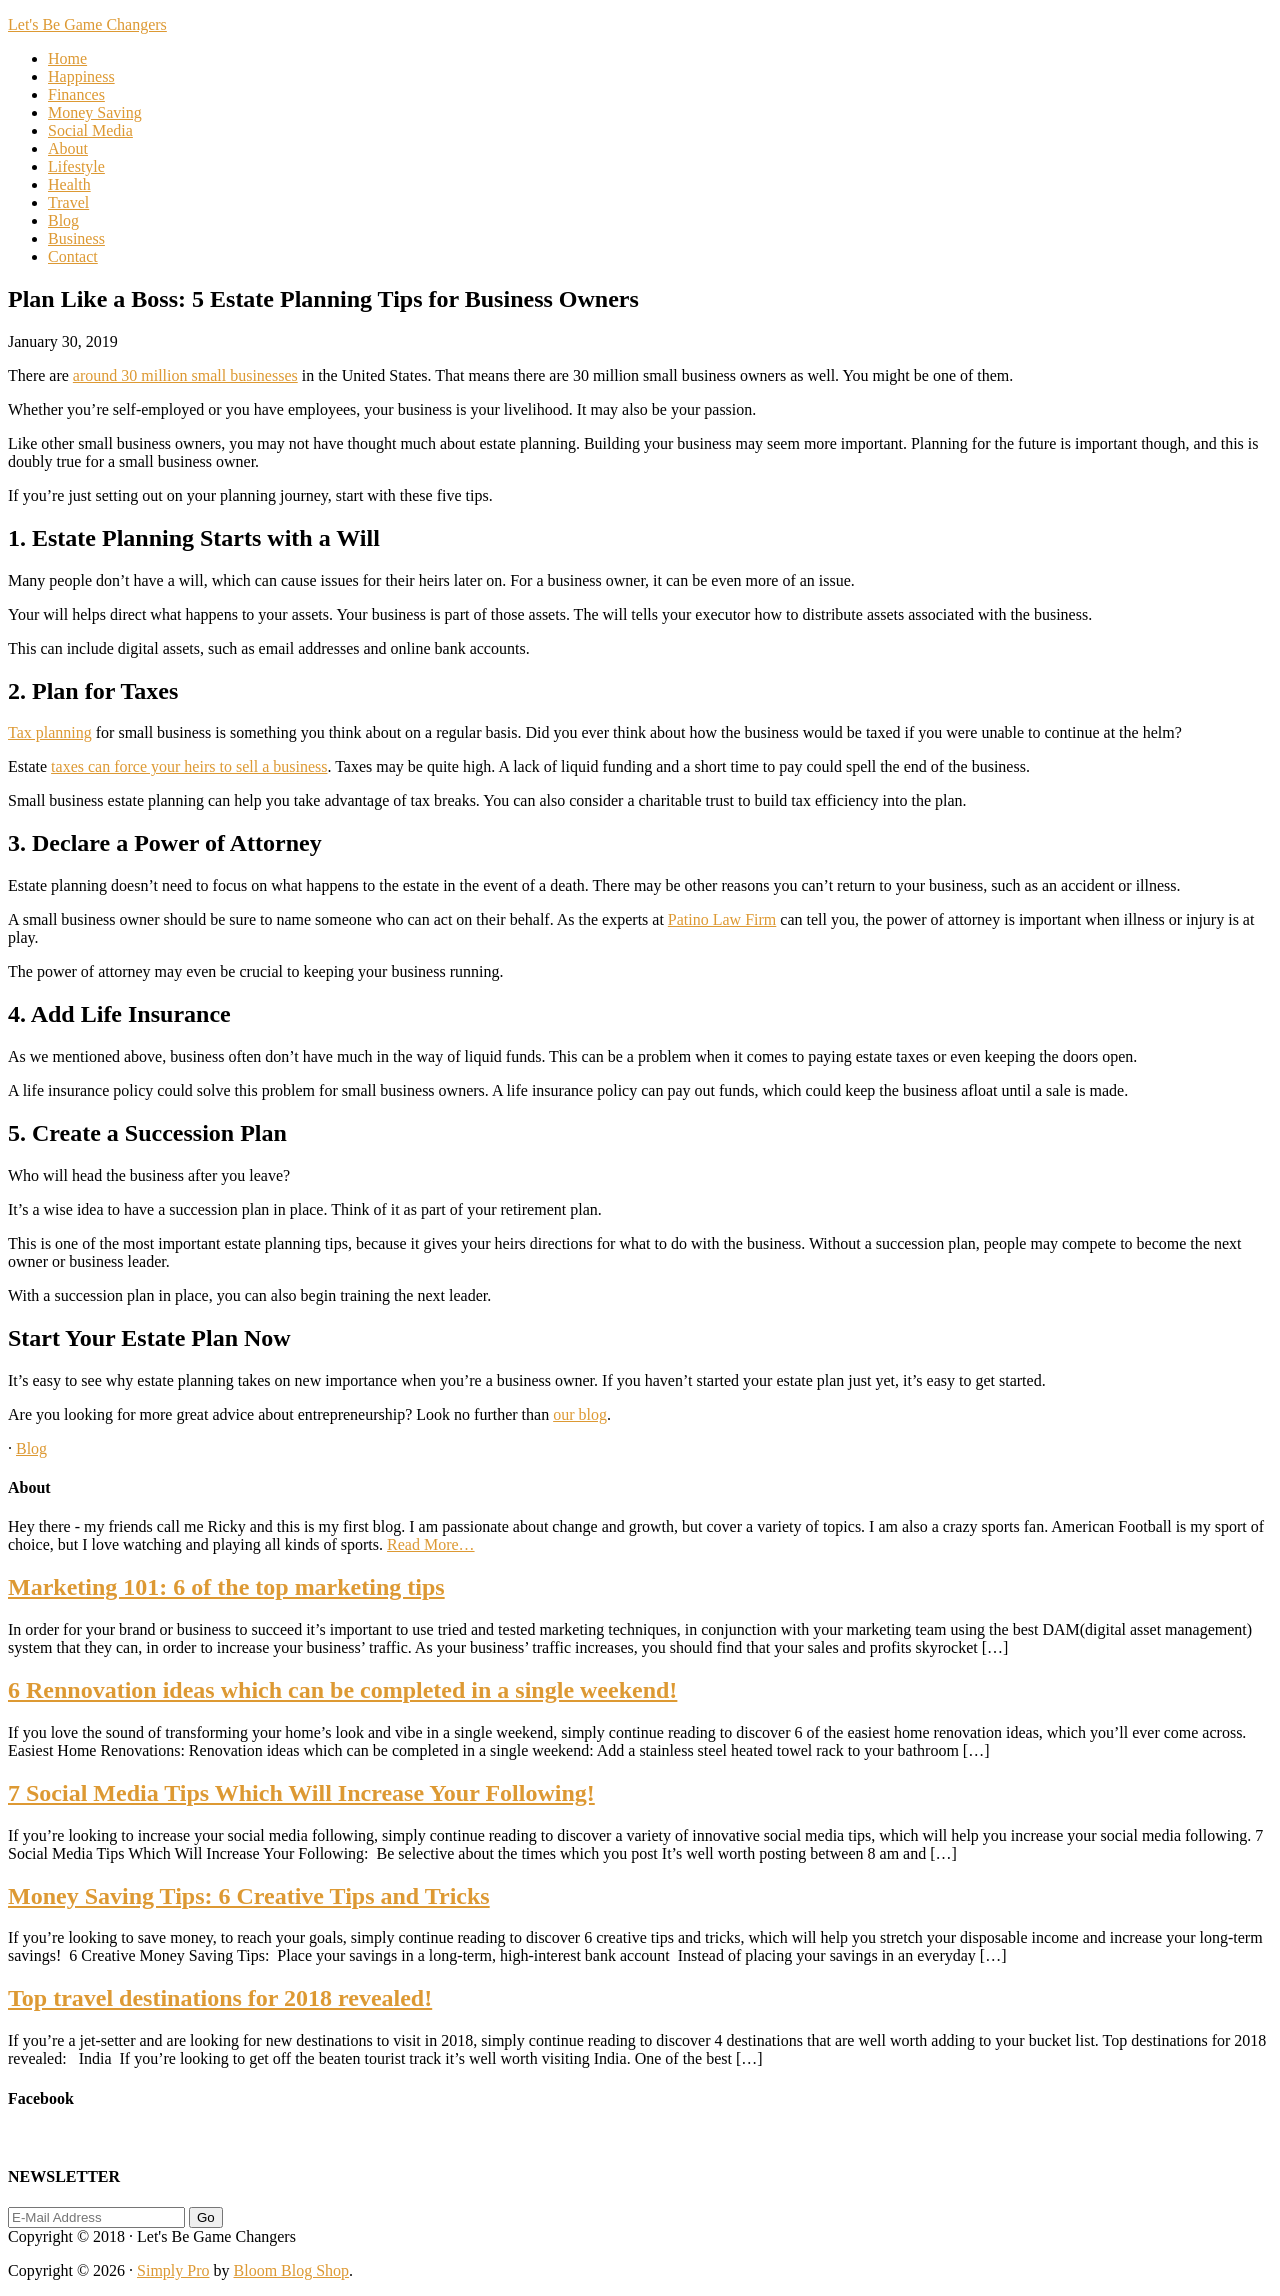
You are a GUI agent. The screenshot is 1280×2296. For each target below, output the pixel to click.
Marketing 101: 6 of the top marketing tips (226, 1587)
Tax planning (50, 732)
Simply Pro (173, 2270)
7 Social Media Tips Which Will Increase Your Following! (301, 1793)
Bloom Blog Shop (292, 2270)
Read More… (431, 1544)
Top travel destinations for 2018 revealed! (220, 1998)
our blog (580, 1414)
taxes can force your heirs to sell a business (189, 766)
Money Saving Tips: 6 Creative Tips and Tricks (249, 1896)
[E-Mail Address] (96, 2217)
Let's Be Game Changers (87, 24)
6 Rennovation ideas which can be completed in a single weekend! (342, 1690)
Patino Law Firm (722, 919)
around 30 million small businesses (185, 375)
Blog (31, 1448)
